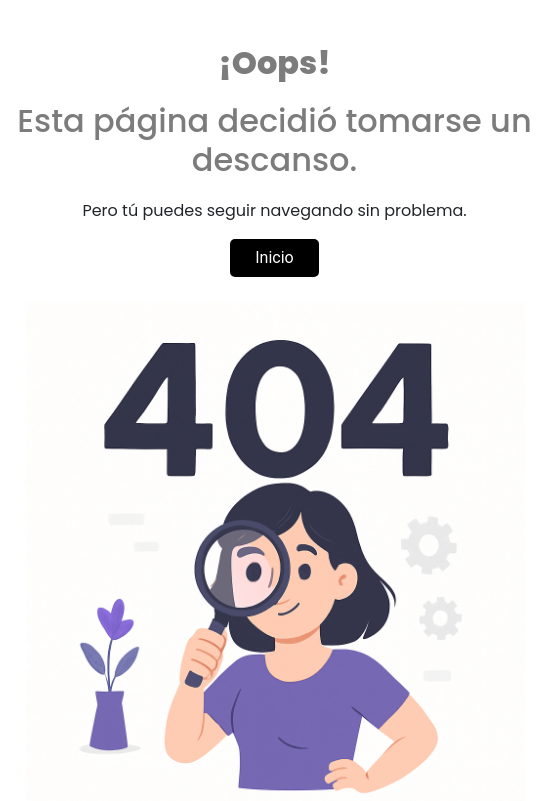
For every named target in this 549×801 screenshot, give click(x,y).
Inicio (274, 257)
